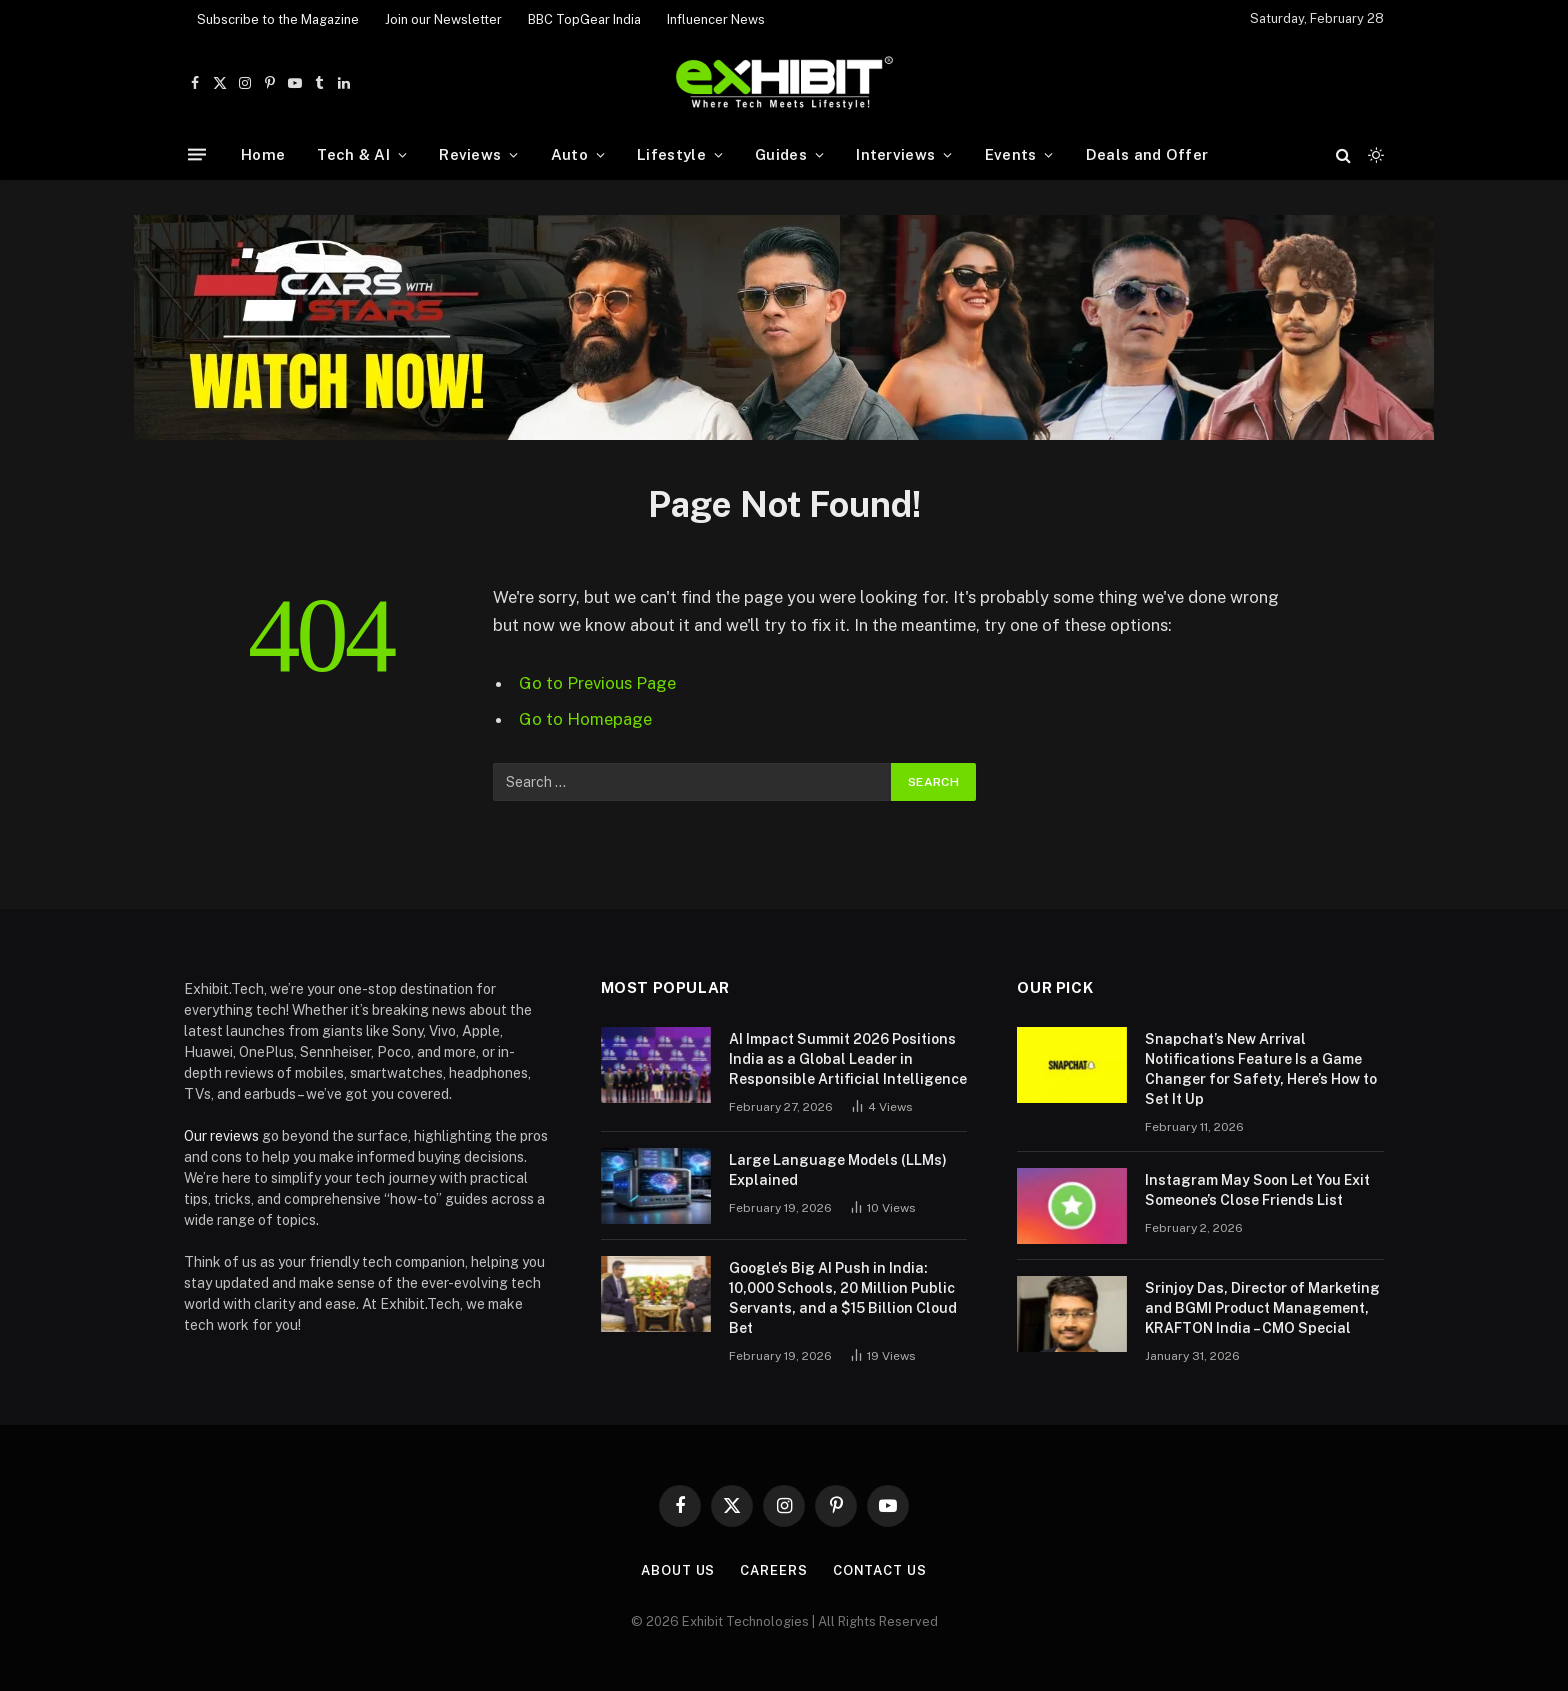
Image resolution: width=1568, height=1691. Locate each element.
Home (263, 154)
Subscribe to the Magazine (278, 19)
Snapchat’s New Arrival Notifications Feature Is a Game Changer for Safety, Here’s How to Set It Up (1261, 1069)
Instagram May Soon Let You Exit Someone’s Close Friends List (1257, 1190)
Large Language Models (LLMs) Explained (838, 1170)
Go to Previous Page (597, 683)
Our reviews (221, 1136)
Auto (569, 154)
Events (1011, 154)
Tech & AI (353, 154)
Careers (773, 1570)
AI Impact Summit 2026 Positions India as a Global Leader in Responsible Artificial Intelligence (848, 1059)
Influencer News (716, 19)
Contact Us (880, 1570)
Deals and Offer (1147, 154)
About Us (678, 1570)
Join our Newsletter (443, 19)
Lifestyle (671, 154)
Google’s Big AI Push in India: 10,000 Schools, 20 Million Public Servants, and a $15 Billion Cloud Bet (843, 1298)
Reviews (470, 154)
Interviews (895, 154)
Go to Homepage (585, 719)
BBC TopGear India (584, 19)
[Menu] (197, 154)
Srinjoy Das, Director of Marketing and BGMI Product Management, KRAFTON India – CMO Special (1262, 1308)
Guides (781, 154)
